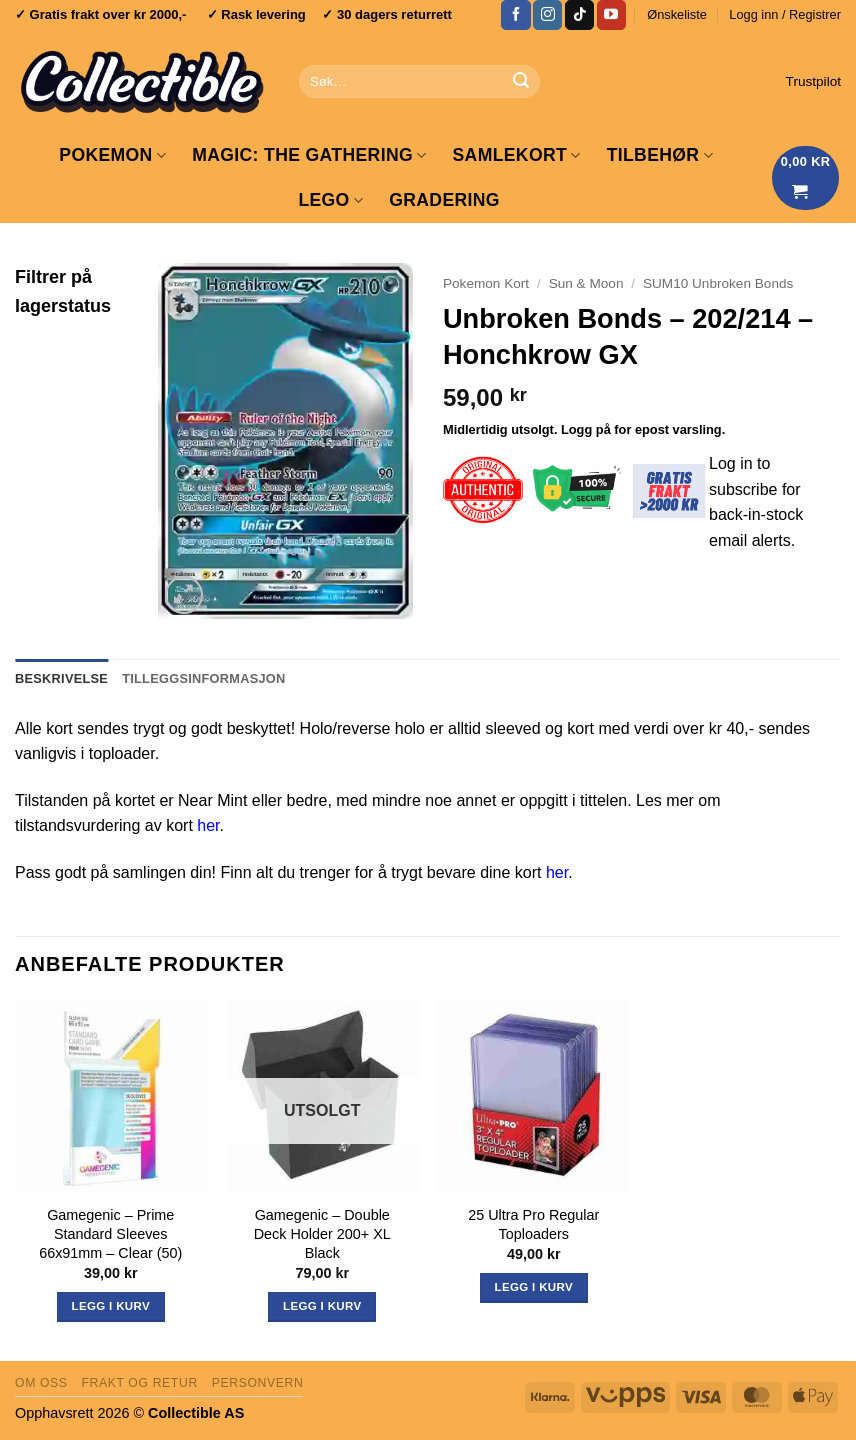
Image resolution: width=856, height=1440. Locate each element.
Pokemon (112, 155)
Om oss (41, 1383)
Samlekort (517, 155)
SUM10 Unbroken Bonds (718, 283)
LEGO (330, 200)
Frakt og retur (139, 1383)
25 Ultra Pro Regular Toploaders (533, 1224)
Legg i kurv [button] (111, 1306)
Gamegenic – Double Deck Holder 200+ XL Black (322, 1233)
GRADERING (444, 200)
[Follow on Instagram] (547, 15)
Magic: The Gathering (309, 155)
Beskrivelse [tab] (61, 678)
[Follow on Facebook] (515, 15)
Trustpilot (813, 81)
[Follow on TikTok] (579, 15)
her (208, 825)
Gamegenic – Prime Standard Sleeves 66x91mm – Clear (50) (110, 1233)
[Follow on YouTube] (611, 15)
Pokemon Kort (486, 283)
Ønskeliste (677, 14)
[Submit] (521, 82)
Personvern (258, 1383)
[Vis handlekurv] (806, 177)
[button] (785, 15)
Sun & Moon (586, 283)
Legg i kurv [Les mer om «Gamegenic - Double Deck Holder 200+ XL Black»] (322, 1306)
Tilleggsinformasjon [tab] (203, 678)
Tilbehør (660, 155)
